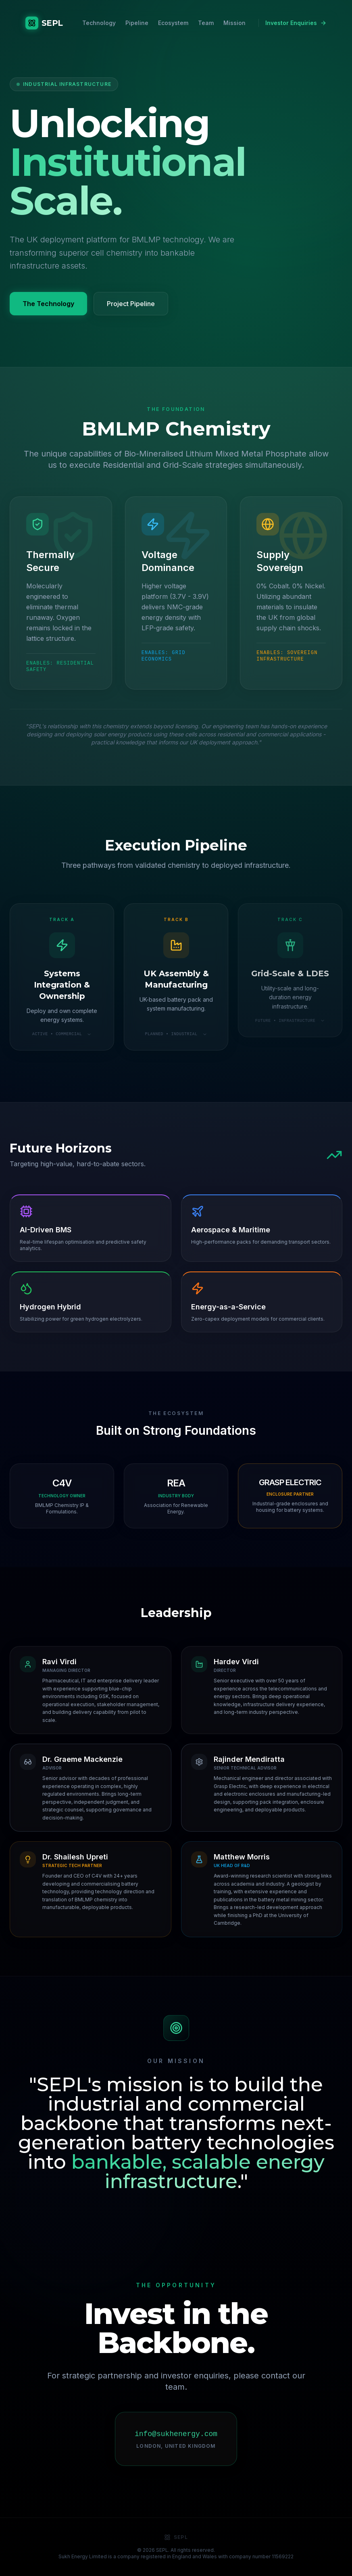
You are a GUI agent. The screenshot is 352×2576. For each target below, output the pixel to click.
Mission (234, 22)
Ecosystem (173, 22)
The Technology (48, 304)
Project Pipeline (131, 304)
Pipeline (136, 22)
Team (206, 22)
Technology (99, 22)
